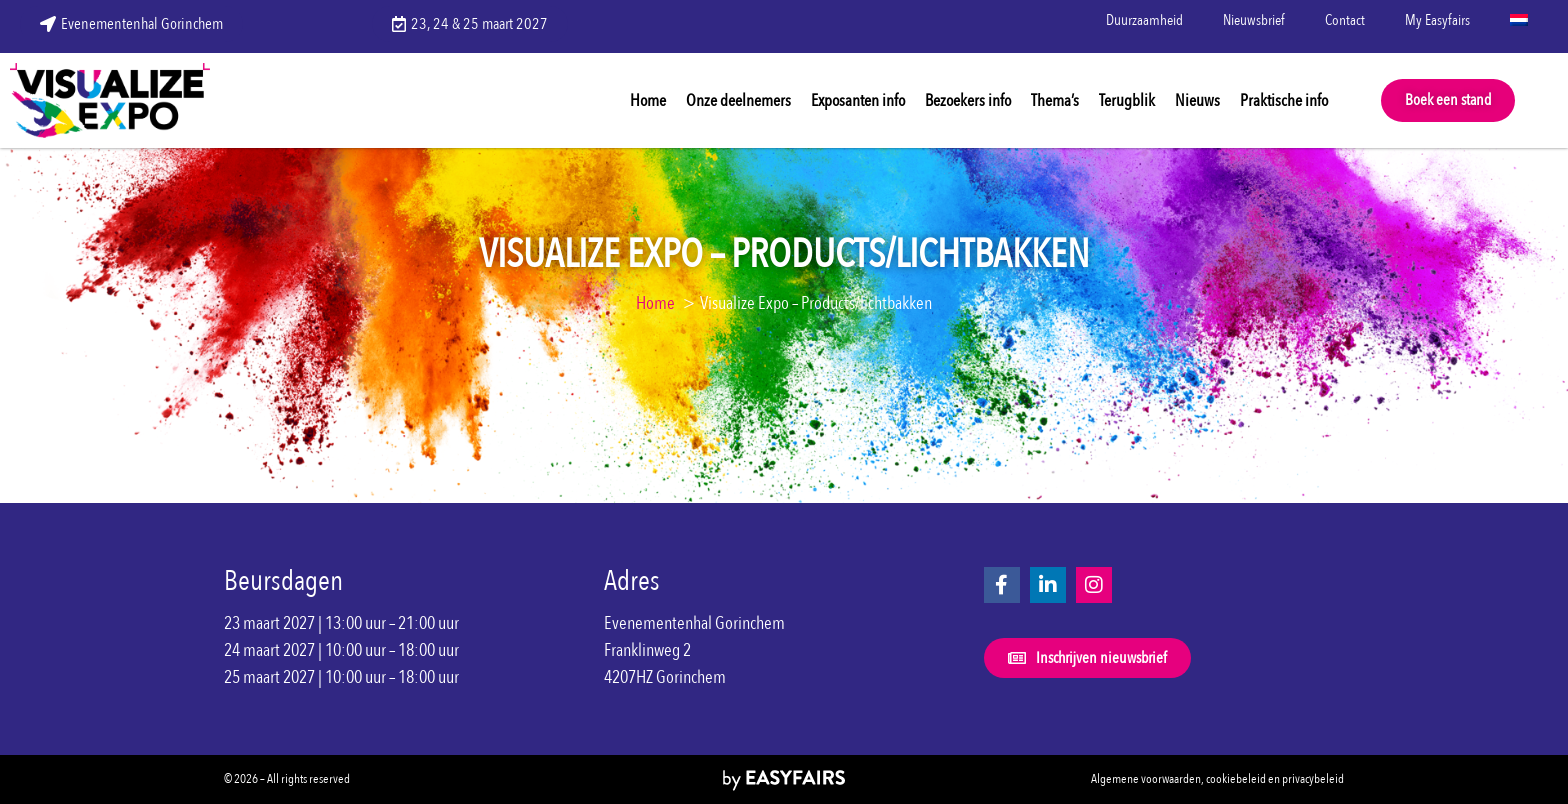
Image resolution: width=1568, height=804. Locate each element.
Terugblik (1127, 100)
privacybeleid (1313, 779)
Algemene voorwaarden (1146, 779)
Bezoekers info (968, 100)
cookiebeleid (1236, 779)
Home (648, 100)
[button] (1448, 100)
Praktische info (1284, 100)
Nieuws (1197, 100)
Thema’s (1055, 100)
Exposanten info (858, 100)
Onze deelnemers (738, 100)
